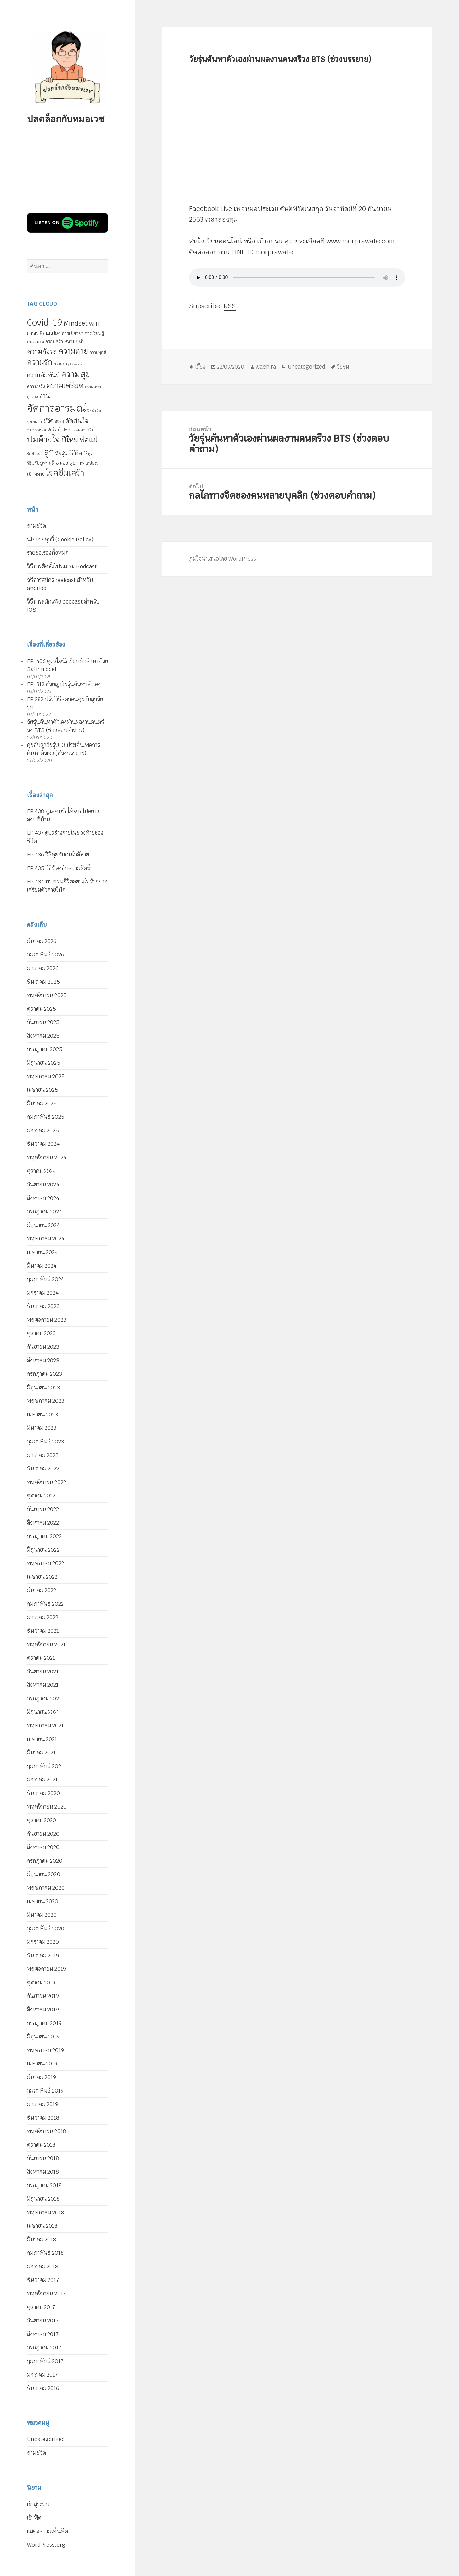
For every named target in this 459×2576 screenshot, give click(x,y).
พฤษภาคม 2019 (45, 2050)
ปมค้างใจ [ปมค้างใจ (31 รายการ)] (43, 439)
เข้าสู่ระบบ (38, 2504)
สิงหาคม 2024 (43, 1198)
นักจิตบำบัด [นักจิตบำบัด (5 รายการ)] (57, 429)
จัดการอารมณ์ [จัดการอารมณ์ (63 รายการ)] (56, 408)
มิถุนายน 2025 (43, 1062)
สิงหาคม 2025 (43, 1035)
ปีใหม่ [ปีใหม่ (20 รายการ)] (69, 439)
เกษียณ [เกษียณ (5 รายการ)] (92, 463)
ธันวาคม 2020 (43, 1793)
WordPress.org (46, 2544)
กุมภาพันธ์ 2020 (45, 1928)
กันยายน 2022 (43, 1509)
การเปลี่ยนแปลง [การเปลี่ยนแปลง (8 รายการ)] (44, 333)
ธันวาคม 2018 (43, 2117)
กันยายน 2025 (43, 1022)
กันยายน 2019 (43, 1996)
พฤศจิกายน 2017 (46, 2293)
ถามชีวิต (36, 525)
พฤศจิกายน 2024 (46, 1157)
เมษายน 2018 (42, 2225)
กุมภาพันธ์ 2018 (45, 2252)
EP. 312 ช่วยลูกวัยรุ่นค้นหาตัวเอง (64, 684)
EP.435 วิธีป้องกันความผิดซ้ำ (60, 868)
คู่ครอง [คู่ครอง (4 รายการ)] (32, 396)
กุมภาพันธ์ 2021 (45, 1766)
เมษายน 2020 (42, 1901)
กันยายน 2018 (43, 2158)
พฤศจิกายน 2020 (47, 1806)
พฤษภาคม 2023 (45, 1400)
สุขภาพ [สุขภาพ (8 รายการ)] (76, 462)
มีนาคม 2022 (41, 1590)
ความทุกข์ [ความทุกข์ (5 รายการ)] (97, 352)
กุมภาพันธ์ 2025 (45, 1116)
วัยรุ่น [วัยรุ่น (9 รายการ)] (61, 453)
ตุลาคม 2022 (41, 1495)
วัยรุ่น (343, 366)
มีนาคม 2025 (42, 1103)
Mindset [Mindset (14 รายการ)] (76, 323)
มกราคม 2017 (42, 2374)
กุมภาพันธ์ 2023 (45, 1441)
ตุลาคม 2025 (41, 1008)
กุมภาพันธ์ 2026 (45, 954)
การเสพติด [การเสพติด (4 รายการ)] (35, 341)
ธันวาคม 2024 (43, 1144)
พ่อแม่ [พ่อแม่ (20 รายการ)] (88, 439)
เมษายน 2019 (42, 2063)
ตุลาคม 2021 (41, 1657)
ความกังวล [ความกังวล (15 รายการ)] (42, 351)
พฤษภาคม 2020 (46, 1887)
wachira (266, 366)
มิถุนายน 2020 (43, 1874)
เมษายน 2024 (42, 1252)
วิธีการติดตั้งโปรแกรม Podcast (62, 566)
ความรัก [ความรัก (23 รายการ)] (39, 362)
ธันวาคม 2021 (43, 1630)
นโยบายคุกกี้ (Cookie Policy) (60, 539)
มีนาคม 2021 (41, 1752)
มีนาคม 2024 (41, 1265)
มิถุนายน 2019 (43, 2036)
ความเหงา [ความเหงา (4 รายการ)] (93, 386)
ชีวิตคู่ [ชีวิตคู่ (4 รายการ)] (59, 421)
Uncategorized (46, 2439)
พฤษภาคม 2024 (45, 1238)
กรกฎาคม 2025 (44, 1049)
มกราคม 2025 (43, 1130)
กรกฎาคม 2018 (44, 2185)
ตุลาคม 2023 (41, 1333)
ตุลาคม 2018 (41, 2144)
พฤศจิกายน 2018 (46, 2131)
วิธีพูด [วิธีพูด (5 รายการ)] (88, 453)
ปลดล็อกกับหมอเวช (65, 118)
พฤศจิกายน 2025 (47, 995)
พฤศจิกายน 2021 (46, 1644)
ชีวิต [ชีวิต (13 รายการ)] (48, 421)
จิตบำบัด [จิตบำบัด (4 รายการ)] (94, 410)
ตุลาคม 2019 (41, 1982)
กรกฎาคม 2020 (44, 1860)
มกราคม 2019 (42, 2104)
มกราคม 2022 (42, 1617)
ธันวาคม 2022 (43, 1468)
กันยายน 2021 (43, 1671)
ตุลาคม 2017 (41, 2307)
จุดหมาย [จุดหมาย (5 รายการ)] (34, 421)
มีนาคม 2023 (41, 1428)
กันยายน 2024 (43, 1184)
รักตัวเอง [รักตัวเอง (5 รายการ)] (35, 453)
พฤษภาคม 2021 (45, 1725)
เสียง (200, 366)
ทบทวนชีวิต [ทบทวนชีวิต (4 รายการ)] (36, 429)
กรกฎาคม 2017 (44, 2347)
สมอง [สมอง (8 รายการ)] (62, 462)
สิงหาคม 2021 (43, 1684)
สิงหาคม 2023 (43, 1360)
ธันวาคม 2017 (43, 2280)
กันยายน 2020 (43, 1833)
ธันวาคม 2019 (43, 1955)
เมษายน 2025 (42, 1089)
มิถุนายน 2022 (43, 1549)
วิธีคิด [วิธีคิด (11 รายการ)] (75, 453)
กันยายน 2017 (43, 2320)
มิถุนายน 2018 (43, 2198)
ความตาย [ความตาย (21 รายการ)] (73, 351)
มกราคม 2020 (43, 1941)
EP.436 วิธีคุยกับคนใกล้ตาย (58, 854)
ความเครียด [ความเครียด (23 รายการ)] (65, 385)
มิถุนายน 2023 (43, 1387)
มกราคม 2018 (42, 2266)
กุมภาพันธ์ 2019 (45, 2090)
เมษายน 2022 (42, 1576)
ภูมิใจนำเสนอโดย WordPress (222, 558)
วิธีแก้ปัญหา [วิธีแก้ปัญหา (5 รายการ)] (37, 463)
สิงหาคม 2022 (43, 1522)
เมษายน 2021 (42, 1739)
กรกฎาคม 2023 (44, 1373)
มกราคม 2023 (43, 1455)
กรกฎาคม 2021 (44, 1698)
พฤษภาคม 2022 (45, 1563)
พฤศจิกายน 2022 (46, 1482)
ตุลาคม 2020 (41, 1820)
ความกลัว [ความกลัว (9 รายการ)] (74, 341)
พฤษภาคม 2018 (45, 2212)
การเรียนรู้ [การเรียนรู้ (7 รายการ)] (94, 333)
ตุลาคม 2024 (41, 1171)
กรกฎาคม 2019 (44, 2023)
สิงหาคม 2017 (43, 2334)
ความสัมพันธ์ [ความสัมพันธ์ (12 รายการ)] (43, 375)
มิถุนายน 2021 (43, 1712)
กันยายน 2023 (43, 1346)
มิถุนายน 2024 (43, 1225)
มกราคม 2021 (42, 1779)
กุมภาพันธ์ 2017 (45, 2361)
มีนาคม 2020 (42, 1914)
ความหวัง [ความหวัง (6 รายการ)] (36, 386)
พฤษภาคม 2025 (46, 1076)
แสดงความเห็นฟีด (47, 2531)
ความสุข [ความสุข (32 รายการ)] (75, 374)
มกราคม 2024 (43, 1292)
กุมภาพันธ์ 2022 (45, 1603)
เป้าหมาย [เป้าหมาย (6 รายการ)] (36, 474)
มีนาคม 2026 (41, 941)
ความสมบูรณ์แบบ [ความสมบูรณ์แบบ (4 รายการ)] (68, 363)
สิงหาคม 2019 (43, 2009)
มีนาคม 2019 (41, 2077)
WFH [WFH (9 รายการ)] (94, 323)
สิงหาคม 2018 (43, 2171)
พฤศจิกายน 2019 (46, 1968)
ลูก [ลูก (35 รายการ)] (49, 452)
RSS (230, 306)
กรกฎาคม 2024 (44, 1211)
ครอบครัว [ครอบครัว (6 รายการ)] (54, 342)
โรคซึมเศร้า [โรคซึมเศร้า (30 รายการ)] (65, 473)
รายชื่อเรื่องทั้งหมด (48, 553)
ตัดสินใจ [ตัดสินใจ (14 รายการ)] (76, 421)
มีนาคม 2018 (41, 2239)
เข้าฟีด (34, 2517)
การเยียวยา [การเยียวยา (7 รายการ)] (72, 333)
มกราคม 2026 (43, 968)
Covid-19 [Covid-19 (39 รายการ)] (44, 322)
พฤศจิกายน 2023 (46, 1319)
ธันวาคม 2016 (43, 2388)
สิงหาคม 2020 (43, 1847)
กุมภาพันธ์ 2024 (45, 1279)
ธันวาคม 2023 (43, 1306)
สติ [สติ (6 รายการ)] (52, 463)
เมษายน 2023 (42, 1414)
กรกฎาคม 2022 (44, 1536)
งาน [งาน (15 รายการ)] (44, 396)
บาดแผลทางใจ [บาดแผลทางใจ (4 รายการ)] (81, 429)
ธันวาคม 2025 (43, 981)
